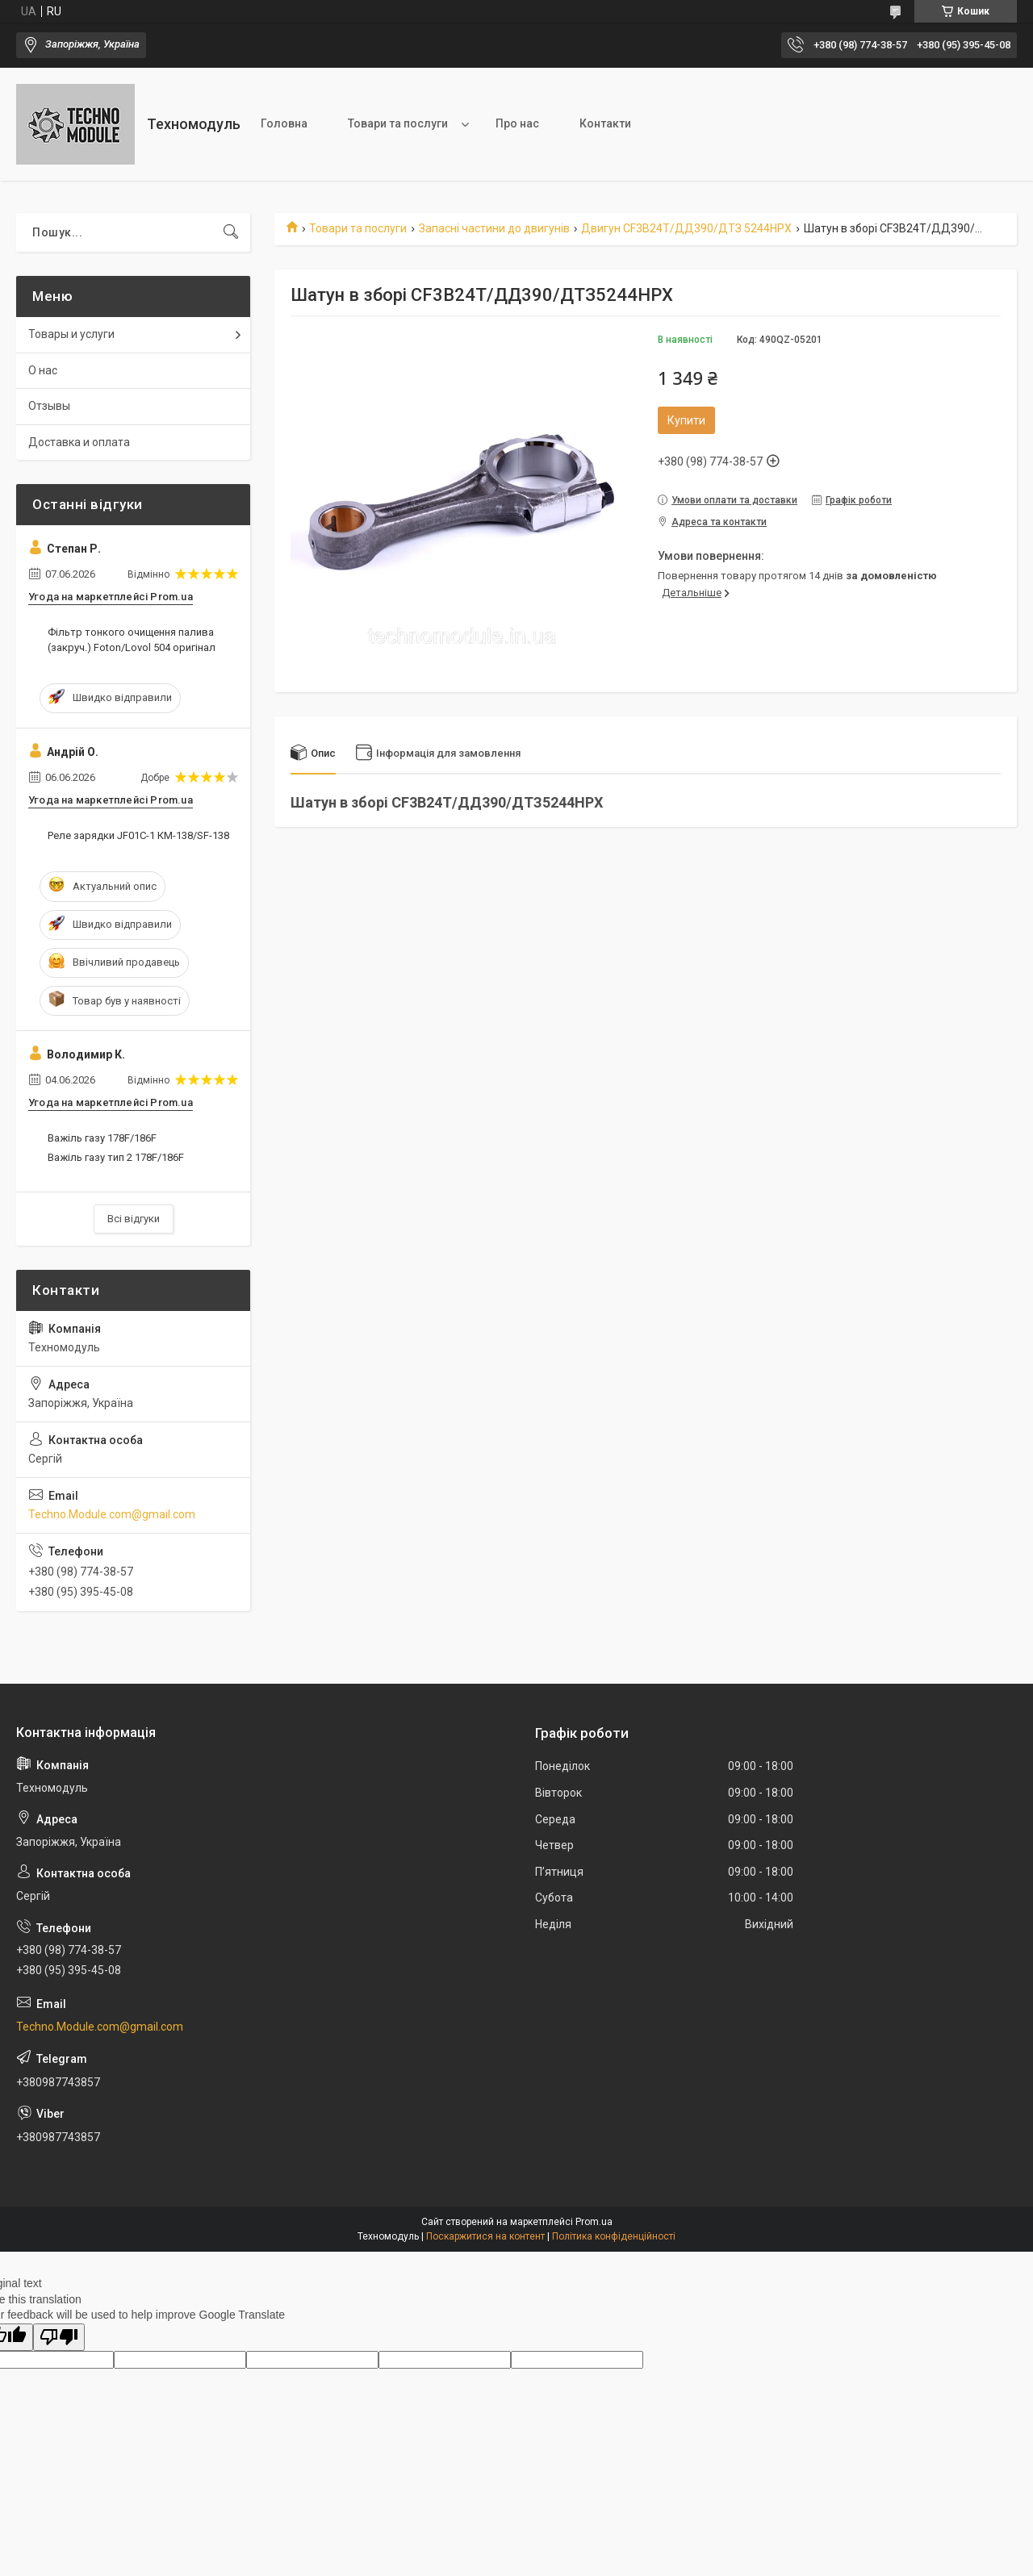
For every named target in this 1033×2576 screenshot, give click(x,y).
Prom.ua (594, 2221)
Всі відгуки (133, 1219)
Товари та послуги (398, 123)
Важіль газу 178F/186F (102, 1138)
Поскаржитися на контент (485, 2236)
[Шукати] (230, 232)
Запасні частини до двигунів (494, 228)
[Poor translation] (59, 2337)
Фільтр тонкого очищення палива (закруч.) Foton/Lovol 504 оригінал (131, 639)
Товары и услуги (71, 334)
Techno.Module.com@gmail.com (111, 1514)
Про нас (517, 123)
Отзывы (49, 405)
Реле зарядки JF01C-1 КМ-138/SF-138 (138, 835)
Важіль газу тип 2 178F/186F (116, 1157)
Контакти (605, 123)
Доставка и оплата (79, 442)
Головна (284, 123)
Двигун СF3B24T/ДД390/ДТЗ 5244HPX (686, 228)
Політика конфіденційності (613, 2236)
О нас (42, 370)
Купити (686, 420)
